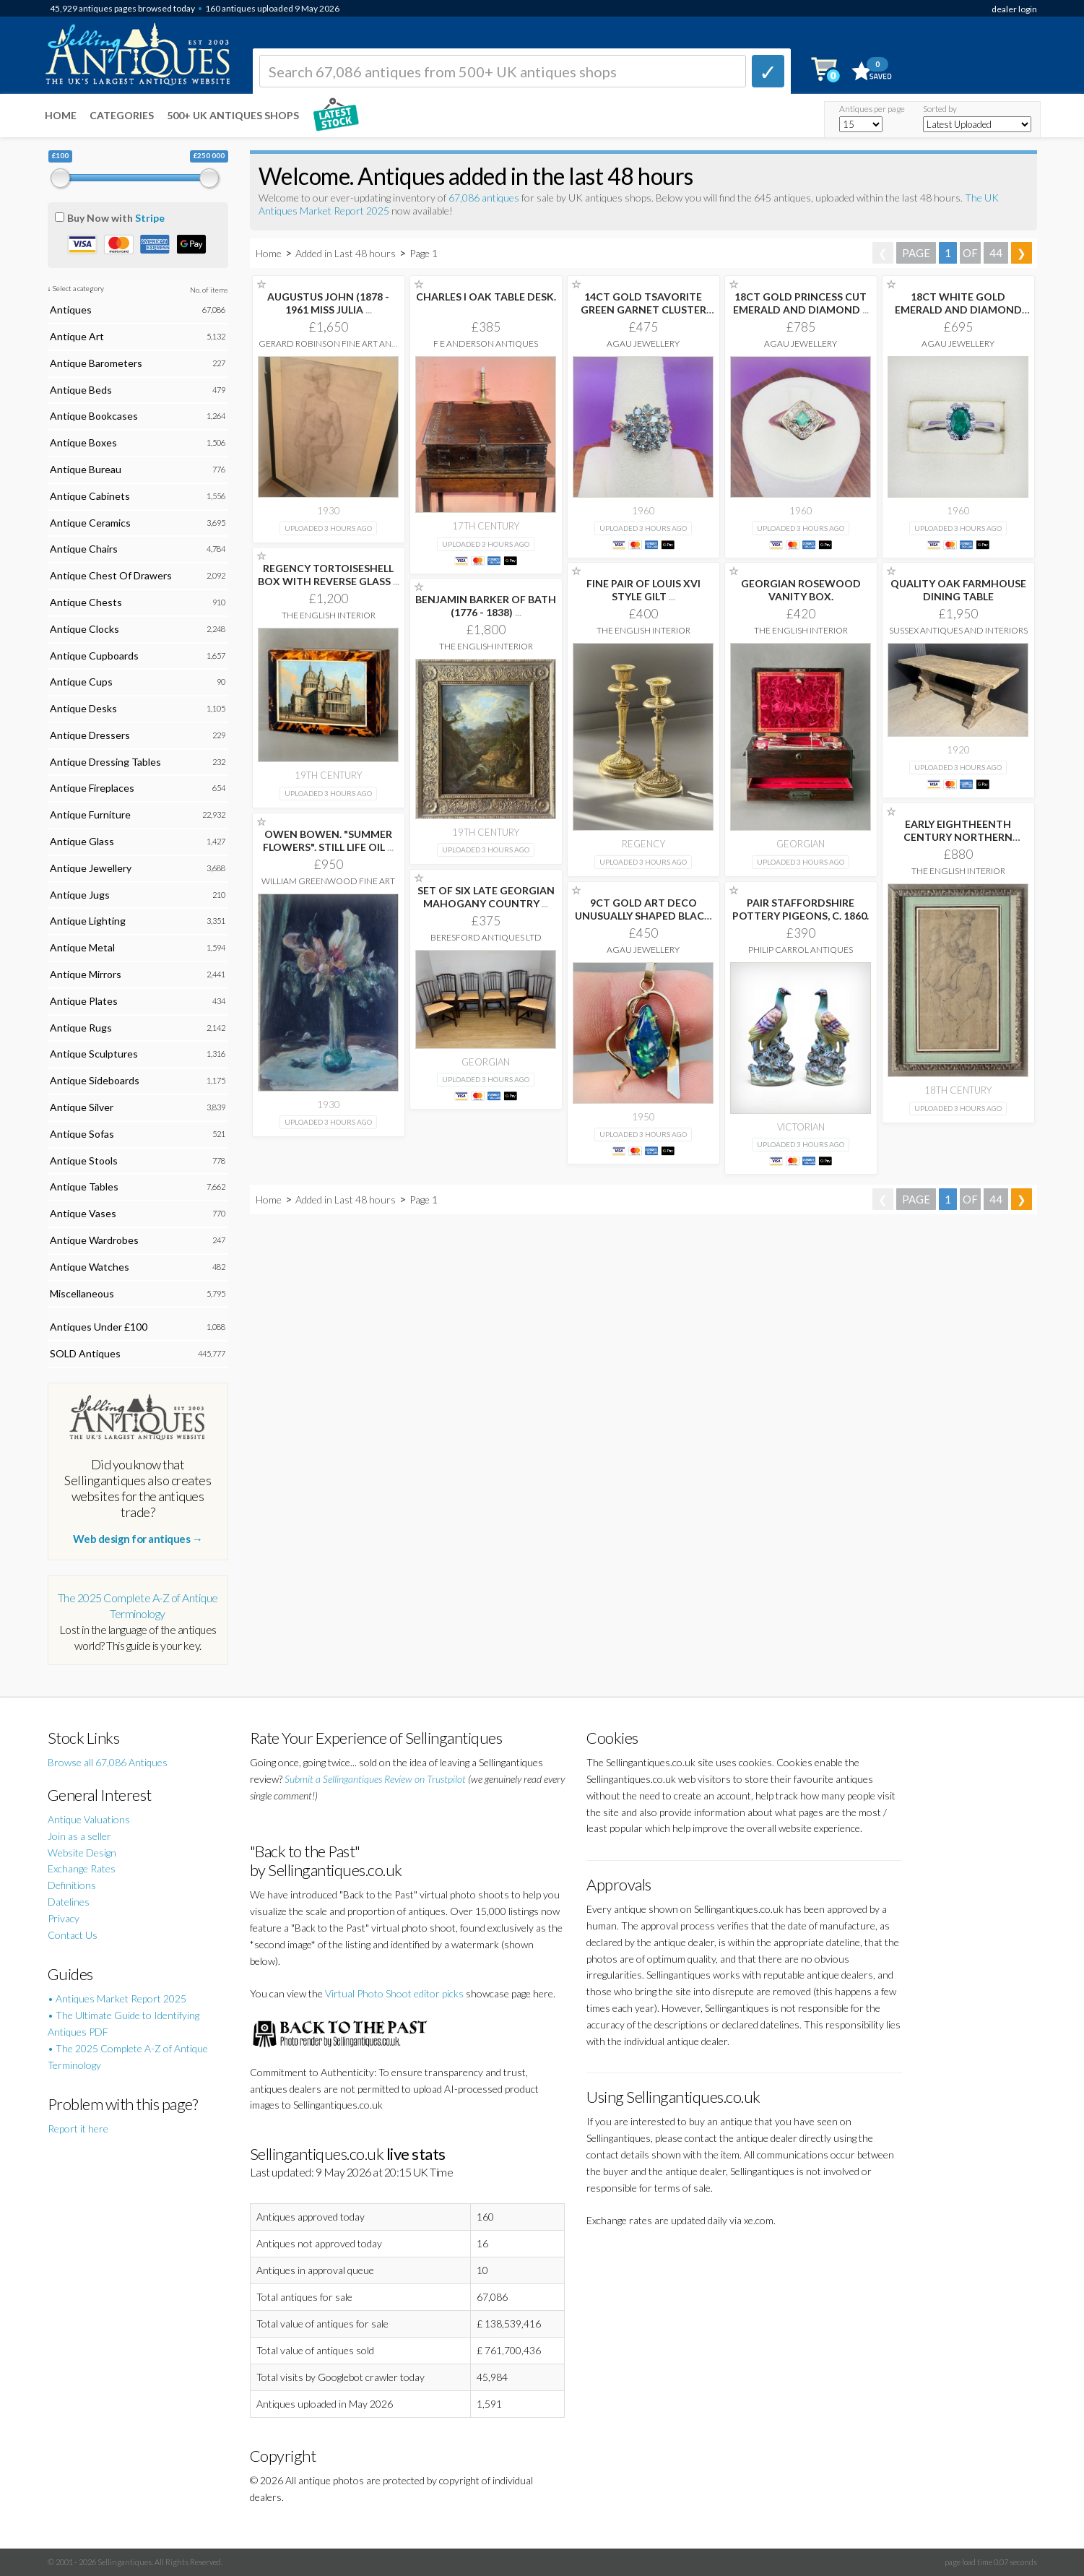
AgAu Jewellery (643, 343)
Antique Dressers (90, 735)
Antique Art (77, 336)
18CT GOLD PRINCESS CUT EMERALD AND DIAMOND (801, 303)
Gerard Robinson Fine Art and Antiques (329, 348)
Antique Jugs (80, 895)
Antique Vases (83, 1213)
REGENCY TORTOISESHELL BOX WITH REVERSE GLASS (328, 574)
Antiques (71, 309)
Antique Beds (81, 390)
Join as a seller (79, 1836)
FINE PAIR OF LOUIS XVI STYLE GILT (643, 589)
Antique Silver (81, 1107)
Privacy (63, 1918)
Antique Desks (83, 708)
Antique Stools (84, 1160)
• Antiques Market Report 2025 (117, 1998)
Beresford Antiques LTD (486, 937)
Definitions (72, 1885)
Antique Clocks (84, 629)
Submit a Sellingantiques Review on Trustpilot (375, 1779)
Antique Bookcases (94, 416)
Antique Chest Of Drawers (111, 575)
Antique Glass (82, 841)
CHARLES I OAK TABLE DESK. (486, 296)
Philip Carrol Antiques (800, 949)
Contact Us (72, 1935)
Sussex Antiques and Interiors (958, 630)
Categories (122, 115)
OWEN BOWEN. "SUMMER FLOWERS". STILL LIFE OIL (328, 840)
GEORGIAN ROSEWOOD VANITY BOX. (801, 589)
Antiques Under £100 (98, 1327)
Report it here (78, 2128)
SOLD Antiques (85, 1353)
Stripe (150, 218)
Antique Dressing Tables (105, 762)
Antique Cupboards (94, 655)
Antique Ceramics (90, 523)
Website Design (82, 1852)
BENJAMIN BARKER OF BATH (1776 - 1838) (485, 605)
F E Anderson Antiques (485, 343)
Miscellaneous (82, 1293)
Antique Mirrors (85, 974)
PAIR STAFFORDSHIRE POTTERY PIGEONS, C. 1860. (800, 909)
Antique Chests (86, 602)
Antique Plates (84, 1001)
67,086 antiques (484, 197)
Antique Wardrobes (94, 1240)
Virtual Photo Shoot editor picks (394, 1993)
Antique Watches (89, 1267)
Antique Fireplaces (92, 788)
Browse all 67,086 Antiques (108, 1762)
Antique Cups (81, 681)
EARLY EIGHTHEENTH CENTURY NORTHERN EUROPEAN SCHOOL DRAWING (958, 843)
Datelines (69, 1902)
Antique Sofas (82, 1134)
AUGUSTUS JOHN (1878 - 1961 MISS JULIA (328, 303)
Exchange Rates (82, 1868)
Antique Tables (84, 1186)
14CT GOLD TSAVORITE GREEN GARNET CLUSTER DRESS (643, 309)
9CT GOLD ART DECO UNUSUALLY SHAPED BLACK (643, 915)
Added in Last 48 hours (346, 253)
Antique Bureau (85, 469)
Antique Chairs (84, 549)
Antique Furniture (90, 814)
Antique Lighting (88, 921)
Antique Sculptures (94, 1053)
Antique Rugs (81, 1027)
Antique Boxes (83, 442)
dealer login (1014, 9)
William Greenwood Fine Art (328, 881)
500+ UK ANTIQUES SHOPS (233, 115)
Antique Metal (82, 947)
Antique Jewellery (90, 868)
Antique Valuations (89, 1819)
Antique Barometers (96, 363)
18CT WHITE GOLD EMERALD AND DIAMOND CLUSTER (958, 309)
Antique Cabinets (90, 496)
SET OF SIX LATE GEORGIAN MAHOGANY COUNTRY (486, 896)
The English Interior (329, 615)
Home (61, 115)
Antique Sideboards (94, 1080)
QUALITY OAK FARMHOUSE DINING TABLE (958, 589)
